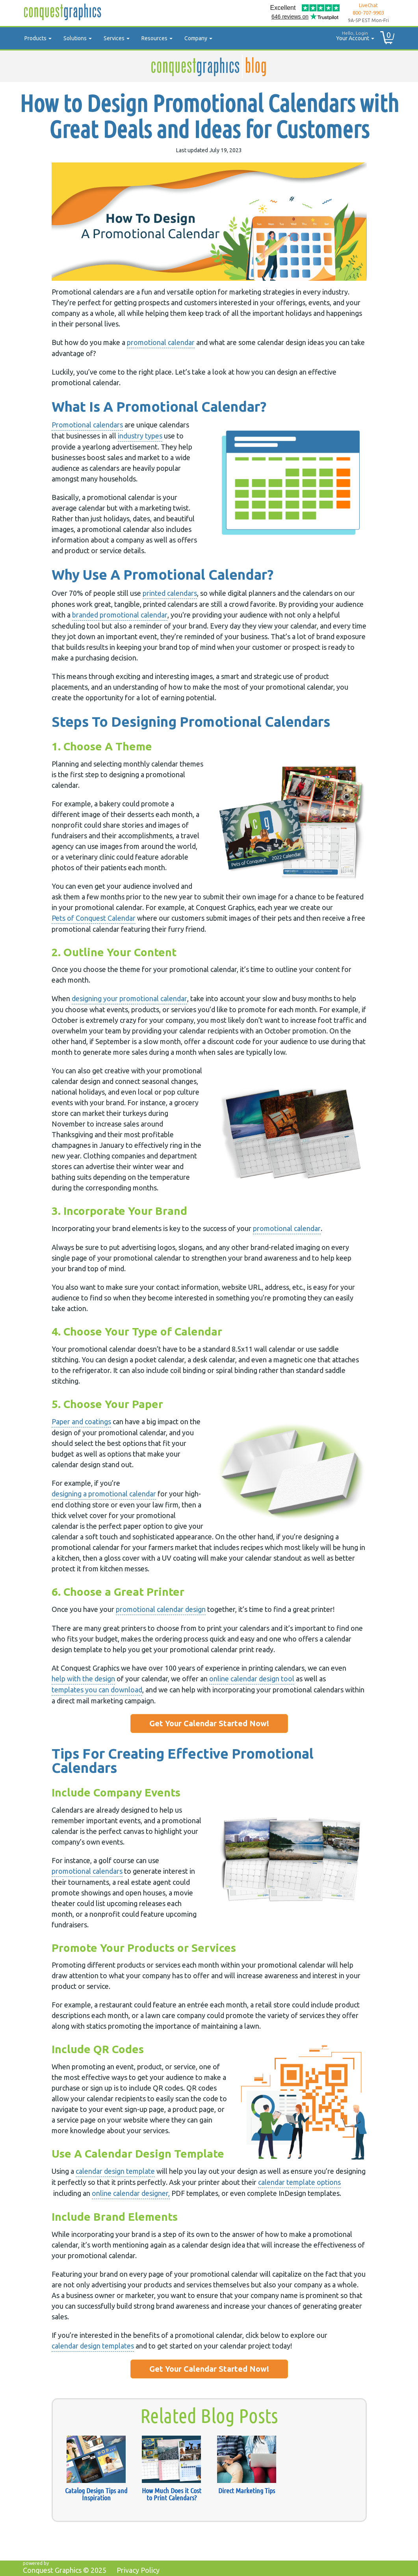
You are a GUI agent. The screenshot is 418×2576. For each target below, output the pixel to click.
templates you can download (97, 1690)
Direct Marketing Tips (246, 2490)
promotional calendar (161, 342)
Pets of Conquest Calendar (94, 918)
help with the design (83, 1679)
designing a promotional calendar (104, 1494)
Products (38, 38)
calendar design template (115, 2171)
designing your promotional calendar (129, 998)
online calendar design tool (251, 1679)
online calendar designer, (131, 2193)
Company (198, 38)
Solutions (77, 38)
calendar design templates (93, 2346)
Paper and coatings (81, 1421)
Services (117, 38)
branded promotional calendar (119, 615)
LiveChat (368, 5)
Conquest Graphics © (64, 2570)
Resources (157, 38)
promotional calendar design (161, 1609)
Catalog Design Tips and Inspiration (96, 2494)
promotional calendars (87, 1871)
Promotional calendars (87, 425)
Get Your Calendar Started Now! (209, 1723)
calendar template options (299, 2182)
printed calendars (170, 593)
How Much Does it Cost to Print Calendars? (171, 2494)
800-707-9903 (368, 12)
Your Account (352, 34)
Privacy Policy (138, 2570)
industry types (140, 436)
